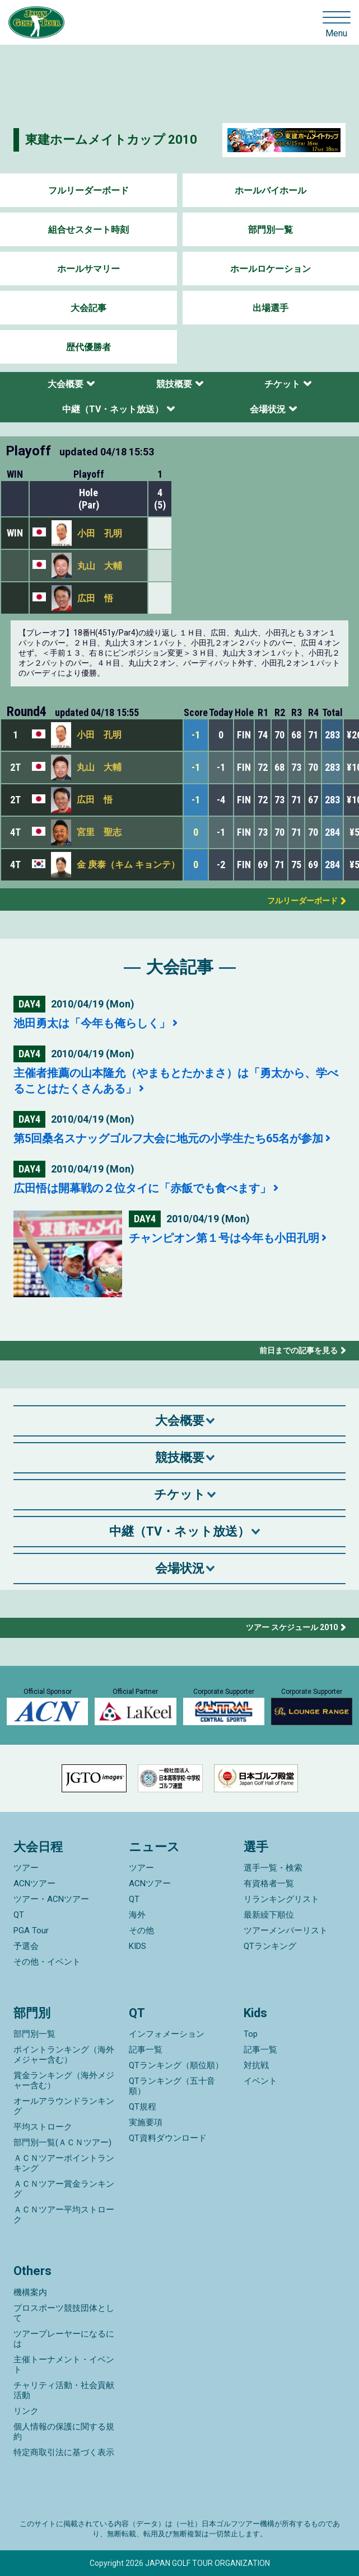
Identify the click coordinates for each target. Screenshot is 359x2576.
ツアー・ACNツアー (51, 1899)
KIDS (137, 1946)
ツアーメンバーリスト (286, 1930)
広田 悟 (95, 598)
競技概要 (174, 384)
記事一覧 (145, 2050)
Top (251, 2034)
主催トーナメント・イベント (63, 2364)
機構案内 (30, 2292)
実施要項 (145, 2122)
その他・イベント (47, 1962)
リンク (26, 2411)
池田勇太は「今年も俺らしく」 (91, 1023)
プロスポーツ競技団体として (63, 2313)
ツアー (26, 1868)
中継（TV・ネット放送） (113, 409)
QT (18, 1915)
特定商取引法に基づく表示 (63, 2452)
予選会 (26, 1946)
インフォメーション (166, 2034)
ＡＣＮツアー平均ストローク (63, 2215)
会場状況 (268, 409)
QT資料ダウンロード (168, 2138)
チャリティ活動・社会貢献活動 (63, 2390)
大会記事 (88, 308)
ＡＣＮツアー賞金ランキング (63, 2189)
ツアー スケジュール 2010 (292, 1627)
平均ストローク (42, 2127)
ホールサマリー (88, 268)
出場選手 (270, 308)
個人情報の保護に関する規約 (63, 2432)
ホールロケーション (270, 268)
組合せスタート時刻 (88, 229)
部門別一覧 (270, 229)
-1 (196, 735)
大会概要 (65, 384)
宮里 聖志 (99, 832)
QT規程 (142, 2107)
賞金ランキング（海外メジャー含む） (63, 2080)
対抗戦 (256, 2065)
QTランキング (270, 1946)
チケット (282, 384)
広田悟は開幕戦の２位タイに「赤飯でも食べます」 (142, 1188)
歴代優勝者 (88, 347)
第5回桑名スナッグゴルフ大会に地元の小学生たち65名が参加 (168, 1138)
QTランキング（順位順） (176, 2065)
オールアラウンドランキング (63, 2106)
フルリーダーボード (88, 190)
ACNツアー (34, 1883)
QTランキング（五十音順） (172, 2086)
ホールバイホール (270, 190)
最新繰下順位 (269, 1915)
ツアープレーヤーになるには (63, 2339)
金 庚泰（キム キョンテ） (128, 864)
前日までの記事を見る (298, 1350)
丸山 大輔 (99, 566)
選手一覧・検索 (273, 1868)
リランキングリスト (281, 1899)
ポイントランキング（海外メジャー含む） (63, 2055)
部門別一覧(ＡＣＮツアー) (62, 2142)
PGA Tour (31, 1930)
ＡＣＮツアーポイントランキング (63, 2163)
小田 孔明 (99, 533)
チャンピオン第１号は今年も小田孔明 (224, 1238)
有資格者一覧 (269, 1883)
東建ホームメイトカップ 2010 (111, 140)
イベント (260, 2081)
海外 (137, 1915)
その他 (141, 1930)
